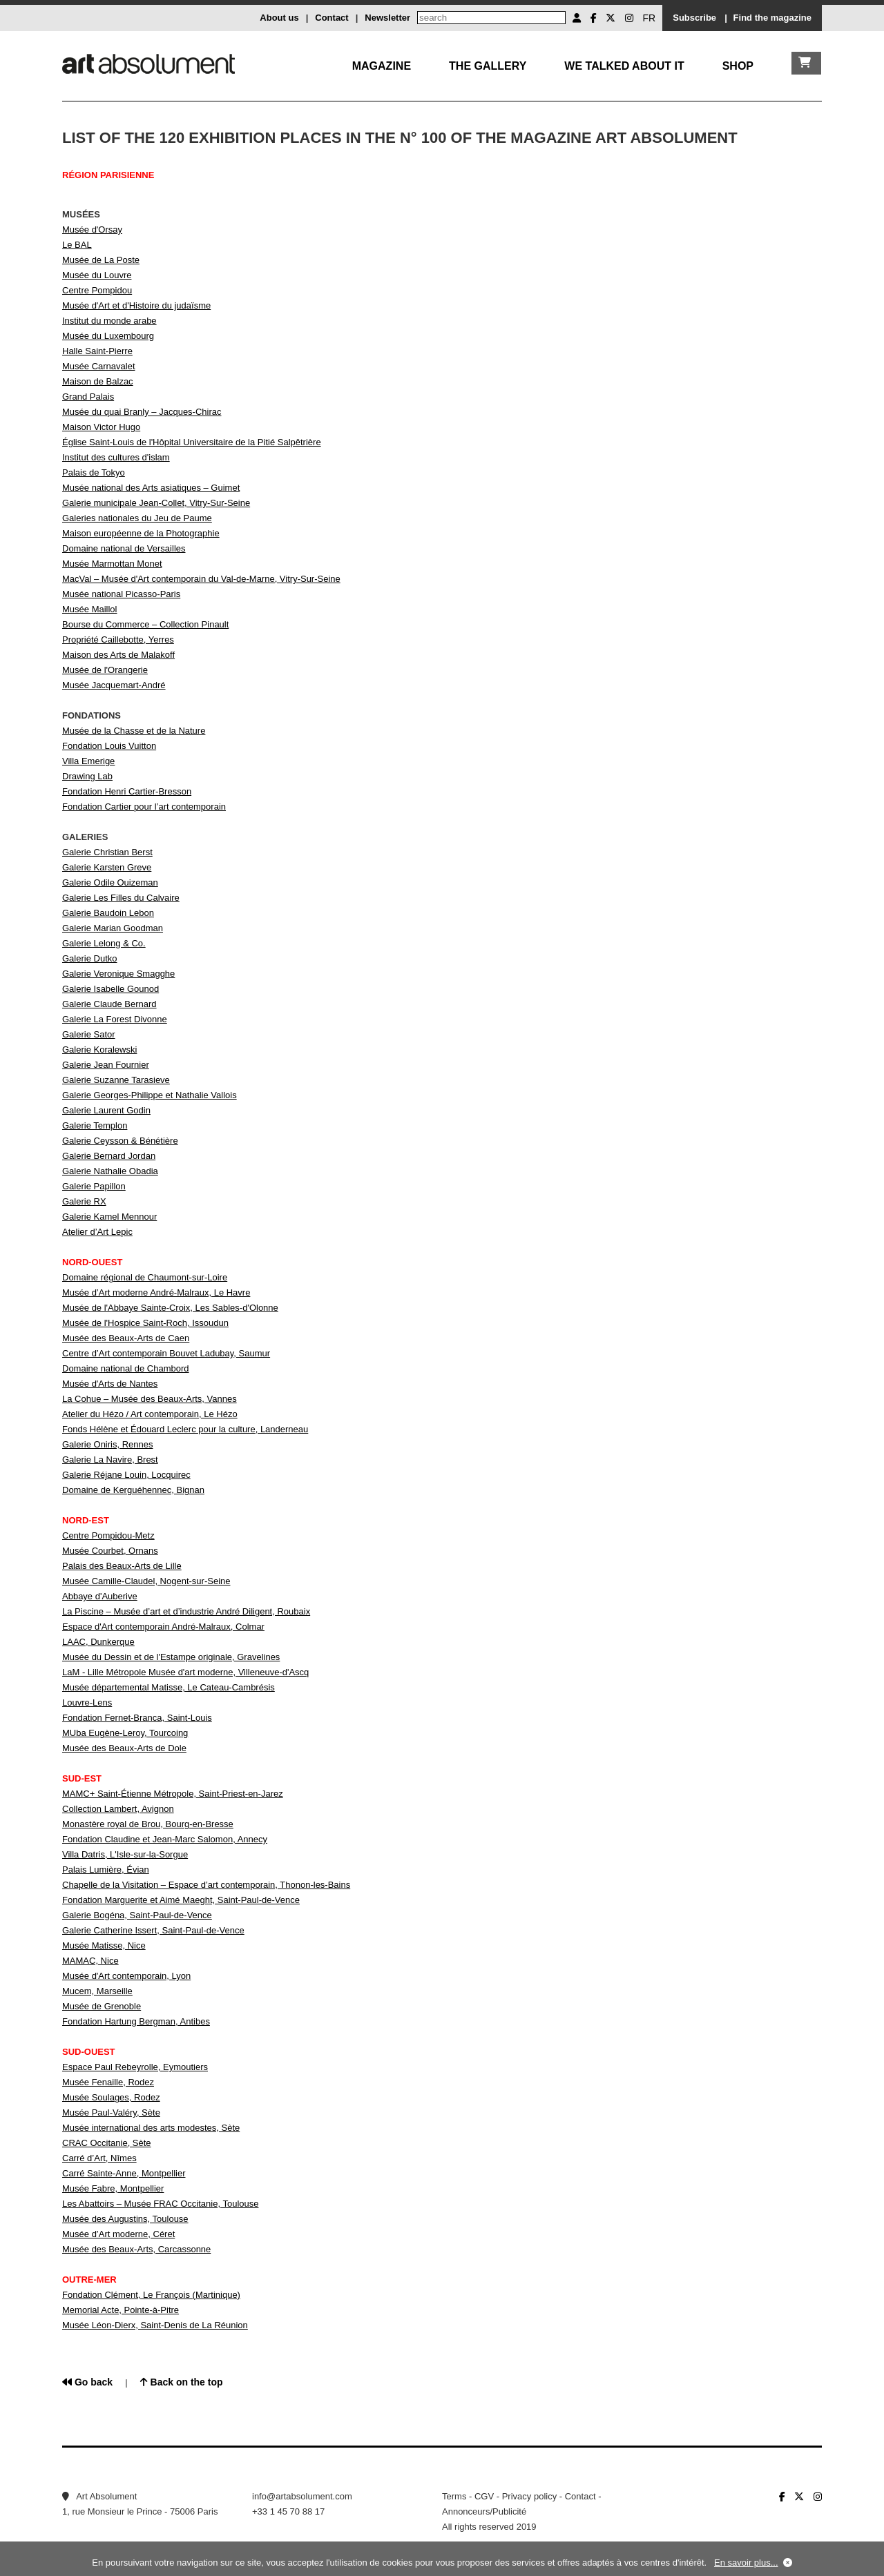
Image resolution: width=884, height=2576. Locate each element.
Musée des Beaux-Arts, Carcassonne (136, 2249)
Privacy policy (529, 2496)
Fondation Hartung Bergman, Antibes (136, 2021)
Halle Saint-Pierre (97, 351)
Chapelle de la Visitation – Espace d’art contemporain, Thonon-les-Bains (206, 1885)
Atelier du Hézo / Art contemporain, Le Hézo (150, 1414)
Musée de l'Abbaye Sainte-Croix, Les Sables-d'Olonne (170, 1307)
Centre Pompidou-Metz (108, 1535)
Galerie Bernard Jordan (108, 1156)
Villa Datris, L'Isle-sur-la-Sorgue (125, 1854)
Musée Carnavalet (98, 366)
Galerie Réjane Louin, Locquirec (126, 1475)
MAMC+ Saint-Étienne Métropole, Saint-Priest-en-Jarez (172, 1793)
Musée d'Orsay (92, 229)
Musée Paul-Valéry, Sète (111, 2112)
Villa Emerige (88, 761)
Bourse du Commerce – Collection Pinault (145, 624)
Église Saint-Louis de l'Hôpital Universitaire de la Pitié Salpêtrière (191, 442)
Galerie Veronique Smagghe (118, 973)
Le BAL (77, 245)
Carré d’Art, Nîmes (99, 2158)
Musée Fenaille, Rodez (108, 2082)
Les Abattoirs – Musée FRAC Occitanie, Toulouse (160, 2203)
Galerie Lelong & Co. (104, 943)
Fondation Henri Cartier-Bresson (126, 791)
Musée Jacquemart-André (114, 685)
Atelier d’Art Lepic (97, 1232)
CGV (484, 2496)
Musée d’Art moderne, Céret (118, 2234)
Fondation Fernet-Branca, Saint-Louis (137, 1718)
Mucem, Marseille (97, 1991)
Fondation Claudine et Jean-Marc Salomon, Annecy (164, 1839)
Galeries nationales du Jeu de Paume (137, 518)
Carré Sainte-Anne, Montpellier (123, 2173)
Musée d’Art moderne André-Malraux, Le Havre (156, 1292)
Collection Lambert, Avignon (118, 1809)
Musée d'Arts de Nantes (109, 1383)
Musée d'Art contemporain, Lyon (126, 1976)
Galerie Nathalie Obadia (110, 1171)
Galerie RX (84, 1201)
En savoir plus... (746, 2562)
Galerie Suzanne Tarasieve (116, 1080)
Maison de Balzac (97, 381)
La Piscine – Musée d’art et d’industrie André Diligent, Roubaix (186, 1611)
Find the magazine (772, 17)
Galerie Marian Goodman (112, 928)
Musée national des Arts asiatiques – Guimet (151, 487)
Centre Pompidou (97, 290)
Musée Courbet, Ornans (110, 1550)
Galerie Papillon (94, 1186)
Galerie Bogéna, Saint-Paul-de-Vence (137, 1915)
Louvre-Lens (87, 1702)
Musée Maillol (89, 609)
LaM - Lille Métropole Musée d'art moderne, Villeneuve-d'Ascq (185, 1672)
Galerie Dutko (89, 958)
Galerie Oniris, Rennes (107, 1444)
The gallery (487, 66)
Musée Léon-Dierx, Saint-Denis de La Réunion (155, 2325)
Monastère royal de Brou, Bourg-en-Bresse (147, 1824)
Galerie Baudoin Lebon (108, 913)
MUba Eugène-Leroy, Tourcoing (125, 1733)
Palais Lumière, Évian (105, 1869)
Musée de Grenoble (101, 2006)
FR (649, 17)
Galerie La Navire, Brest (110, 1459)
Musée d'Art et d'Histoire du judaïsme (136, 305)
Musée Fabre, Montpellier (113, 2188)
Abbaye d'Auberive (99, 1596)
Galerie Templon (94, 1125)
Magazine (381, 66)
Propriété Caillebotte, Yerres (118, 639)
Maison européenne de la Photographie (141, 533)
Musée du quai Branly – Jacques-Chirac (142, 412)
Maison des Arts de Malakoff (118, 655)
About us (279, 17)
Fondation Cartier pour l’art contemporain (144, 806)
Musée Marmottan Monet (112, 563)
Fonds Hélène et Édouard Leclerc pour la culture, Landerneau (185, 1429)
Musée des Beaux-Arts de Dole (124, 1748)
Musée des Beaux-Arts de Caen (125, 1338)
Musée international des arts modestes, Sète (151, 2128)
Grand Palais (88, 396)
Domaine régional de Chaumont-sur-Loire (144, 1277)
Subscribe (694, 17)
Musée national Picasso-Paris (121, 594)
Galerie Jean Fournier (105, 1065)
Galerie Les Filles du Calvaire (121, 897)
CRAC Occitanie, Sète (106, 2143)
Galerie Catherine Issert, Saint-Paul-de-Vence (153, 1930)
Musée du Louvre (96, 275)
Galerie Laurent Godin (106, 1110)
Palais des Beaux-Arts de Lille (122, 1566)
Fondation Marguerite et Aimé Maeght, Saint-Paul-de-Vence (181, 1900)
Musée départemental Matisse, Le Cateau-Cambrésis (168, 1687)
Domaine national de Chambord (125, 1368)
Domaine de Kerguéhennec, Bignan (133, 1490)
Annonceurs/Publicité (484, 2511)
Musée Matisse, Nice (104, 1945)
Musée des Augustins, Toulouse (125, 2219)
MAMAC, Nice (90, 1960)
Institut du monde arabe (109, 320)
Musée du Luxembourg (108, 336)
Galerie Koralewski (99, 1049)
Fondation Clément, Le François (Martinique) (151, 2295)
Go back (87, 2382)
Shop (737, 66)
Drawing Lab (87, 776)
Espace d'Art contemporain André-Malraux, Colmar (163, 1626)
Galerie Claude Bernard (109, 1004)
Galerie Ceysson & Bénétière (120, 1140)
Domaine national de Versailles (124, 548)
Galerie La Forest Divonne (114, 1019)
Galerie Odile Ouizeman (110, 882)
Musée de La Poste (101, 260)
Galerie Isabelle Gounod (110, 989)
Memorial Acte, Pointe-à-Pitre (120, 2310)
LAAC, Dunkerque (98, 1642)
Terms (454, 2496)
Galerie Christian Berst (107, 852)
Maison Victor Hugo (101, 427)
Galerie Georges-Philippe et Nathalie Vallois (149, 1095)
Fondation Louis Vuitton (109, 746)
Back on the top (181, 2382)
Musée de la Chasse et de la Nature (133, 730)
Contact (331, 17)
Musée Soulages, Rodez (111, 2097)
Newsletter (387, 17)
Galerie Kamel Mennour (109, 1216)
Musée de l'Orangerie (105, 670)
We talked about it (624, 66)
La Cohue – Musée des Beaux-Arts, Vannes (149, 1399)
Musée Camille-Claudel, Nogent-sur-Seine (146, 1581)
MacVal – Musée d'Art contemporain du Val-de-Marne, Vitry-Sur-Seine (201, 579)
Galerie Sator (88, 1034)
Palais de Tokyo (93, 472)
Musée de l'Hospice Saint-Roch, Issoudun (145, 1323)
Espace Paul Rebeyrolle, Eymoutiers (135, 2067)
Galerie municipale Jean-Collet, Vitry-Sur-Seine (156, 503)
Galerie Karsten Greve (106, 867)
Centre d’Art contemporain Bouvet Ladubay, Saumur (166, 1353)
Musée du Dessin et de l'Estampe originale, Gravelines (171, 1657)
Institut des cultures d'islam (116, 457)
